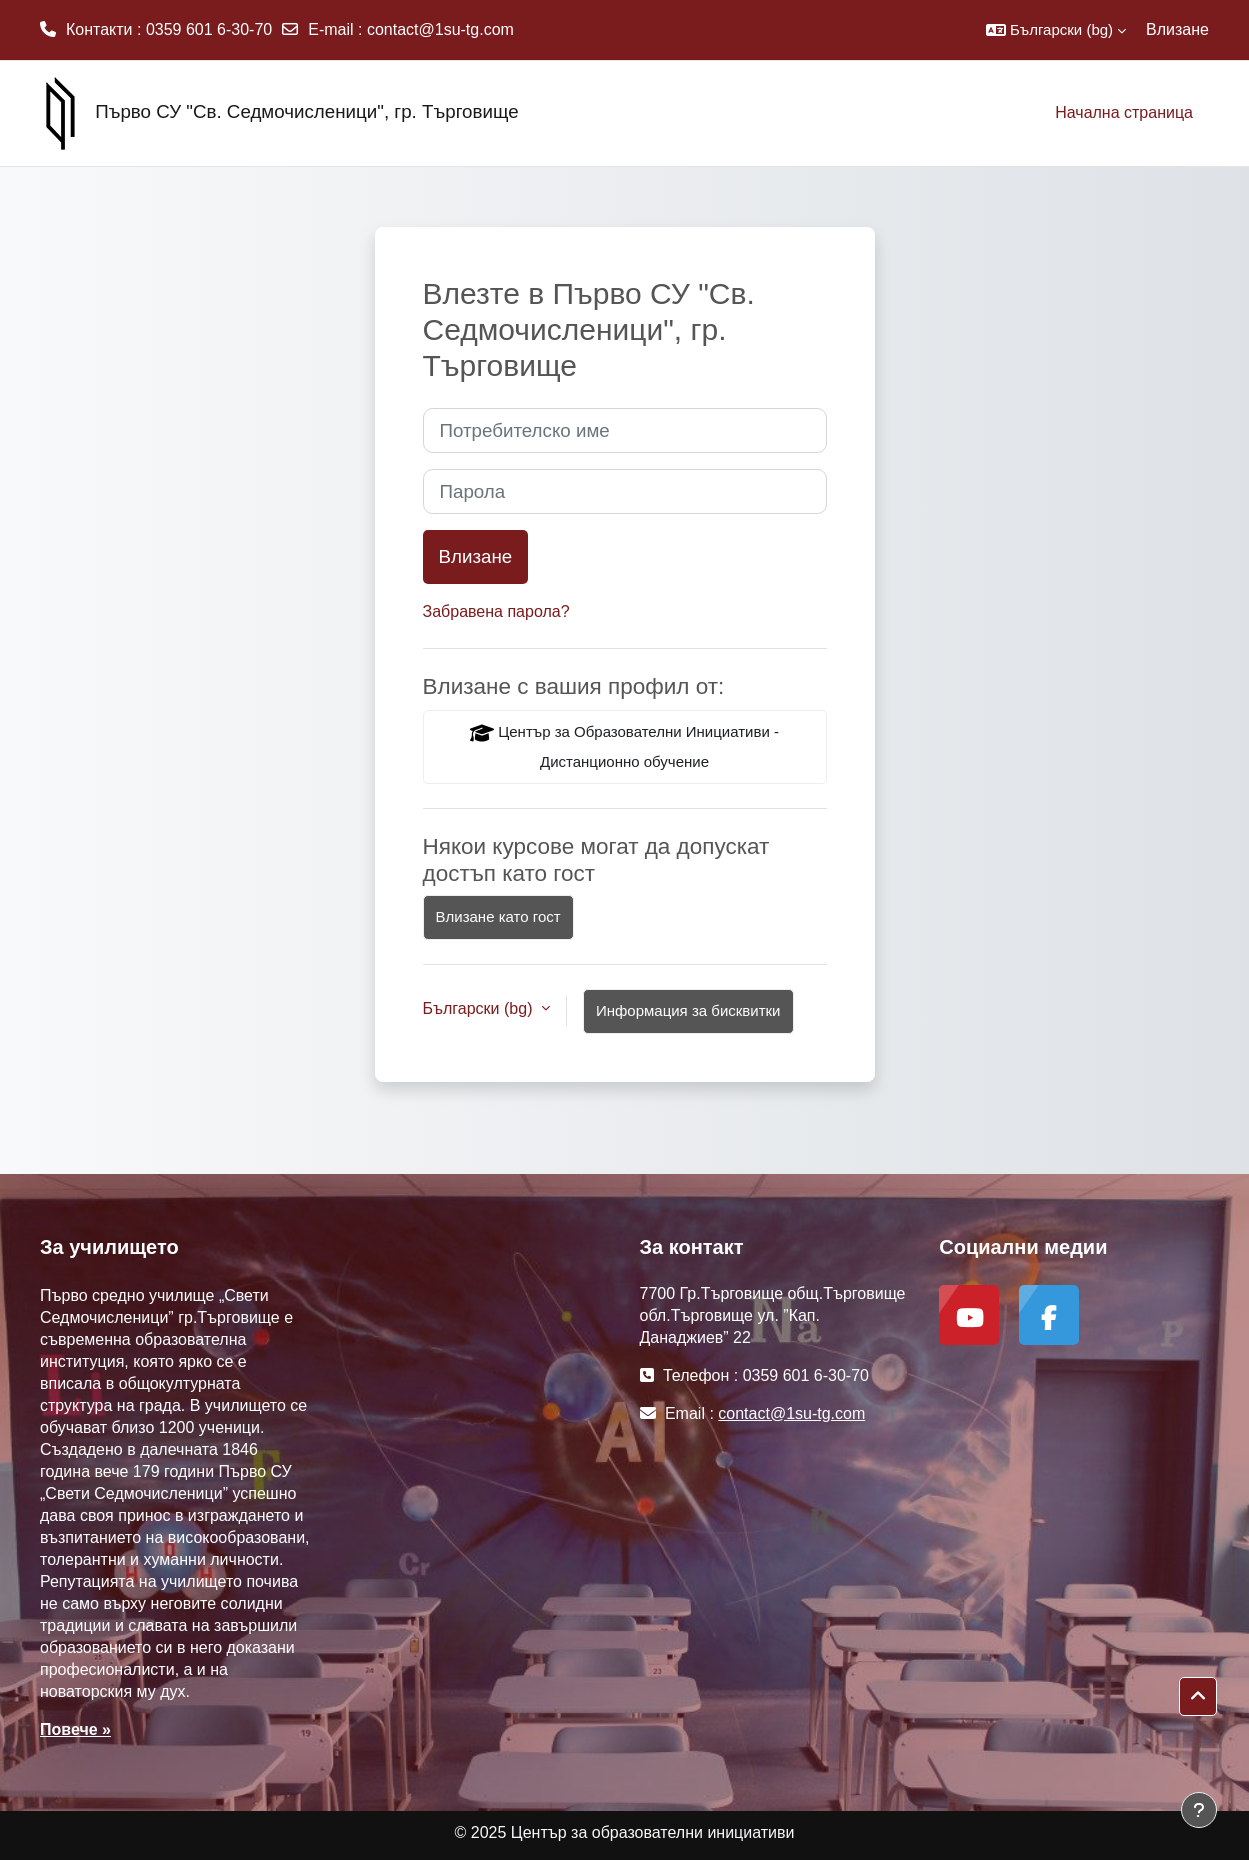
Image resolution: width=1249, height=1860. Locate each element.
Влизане (1177, 29)
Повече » (75, 1729)
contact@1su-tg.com (440, 29)
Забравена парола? (496, 611)
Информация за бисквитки (688, 1010)
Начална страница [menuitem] (1124, 112)
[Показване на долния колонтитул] (1199, 1810)
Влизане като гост (498, 916)
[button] (1056, 30)
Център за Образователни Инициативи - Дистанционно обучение (624, 745)
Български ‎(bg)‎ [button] (480, 1008)
